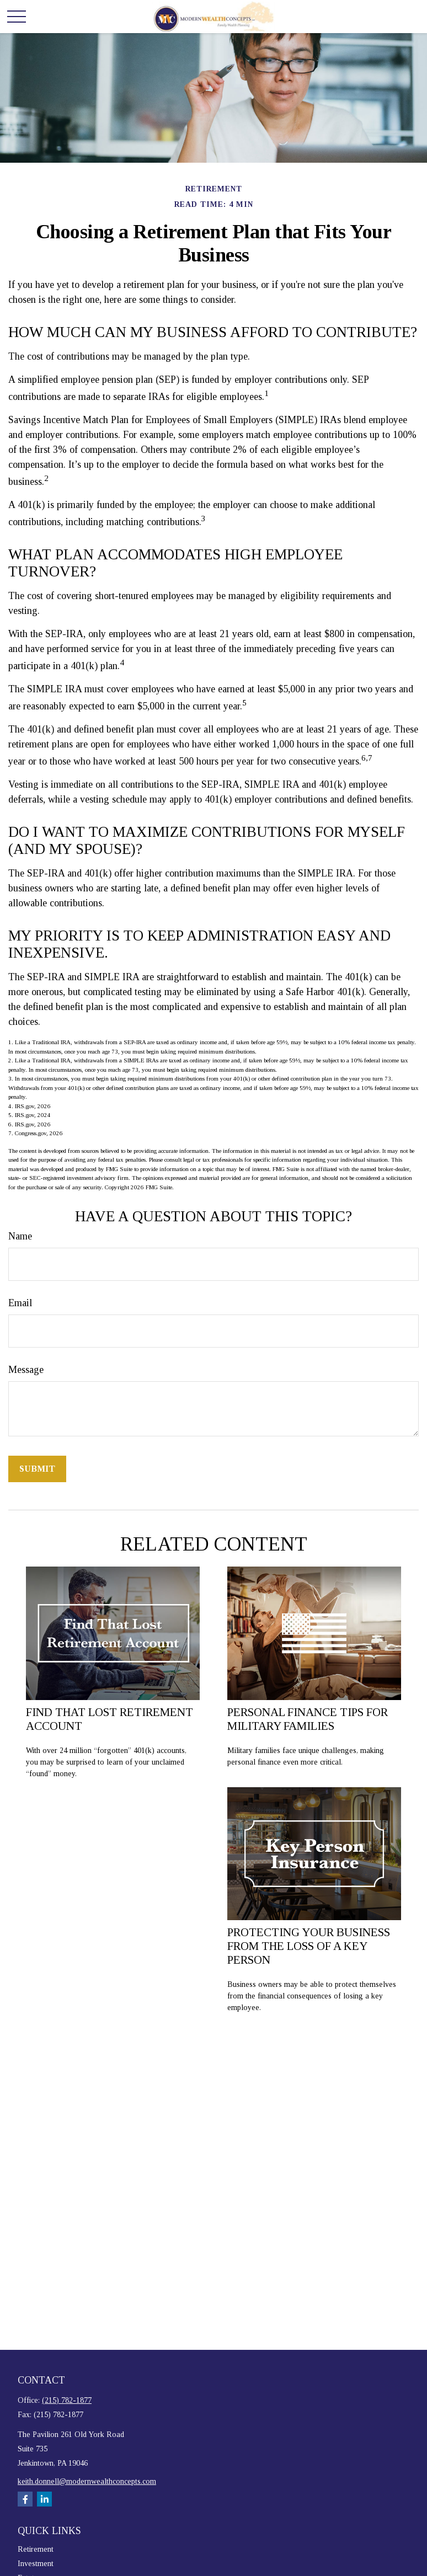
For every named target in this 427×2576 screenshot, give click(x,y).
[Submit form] (37, 1469)
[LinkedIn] (44, 2499)
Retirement (36, 2549)
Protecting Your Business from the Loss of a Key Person (308, 1946)
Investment (36, 2563)
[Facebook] (25, 2499)
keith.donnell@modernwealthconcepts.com (87, 2481)
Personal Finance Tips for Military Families (307, 1719)
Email (20, 1302)
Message (26, 1369)
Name (20, 1236)
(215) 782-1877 (67, 2400)
